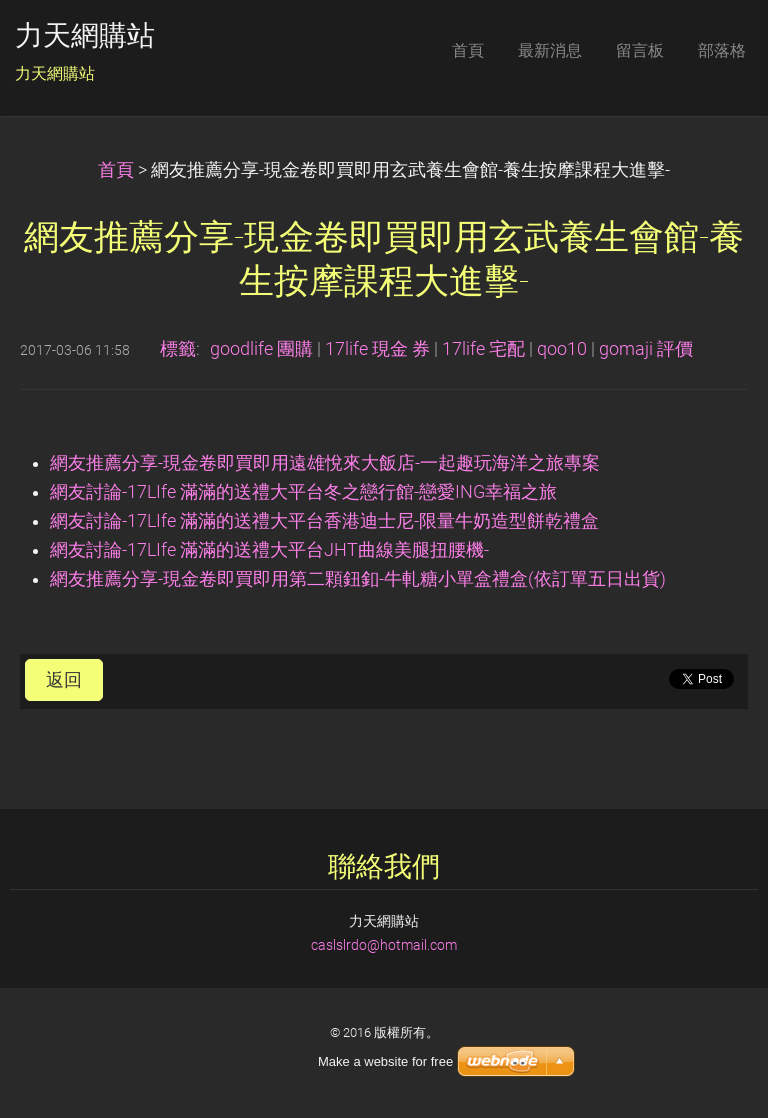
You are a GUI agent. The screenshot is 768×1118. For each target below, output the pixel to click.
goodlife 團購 (261, 349)
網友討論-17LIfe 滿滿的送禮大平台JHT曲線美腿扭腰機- (269, 550)
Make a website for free (385, 1061)
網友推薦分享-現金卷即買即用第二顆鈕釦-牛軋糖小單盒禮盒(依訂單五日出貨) (358, 579)
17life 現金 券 (377, 349)
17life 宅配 (483, 349)
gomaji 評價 (646, 349)
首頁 (116, 170)
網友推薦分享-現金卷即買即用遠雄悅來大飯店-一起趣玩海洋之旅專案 (325, 463)
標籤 (178, 349)
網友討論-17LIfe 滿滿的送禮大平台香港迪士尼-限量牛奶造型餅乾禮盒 (324, 521)
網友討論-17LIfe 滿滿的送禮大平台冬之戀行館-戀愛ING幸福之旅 (303, 492)
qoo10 (562, 349)
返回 (64, 680)
